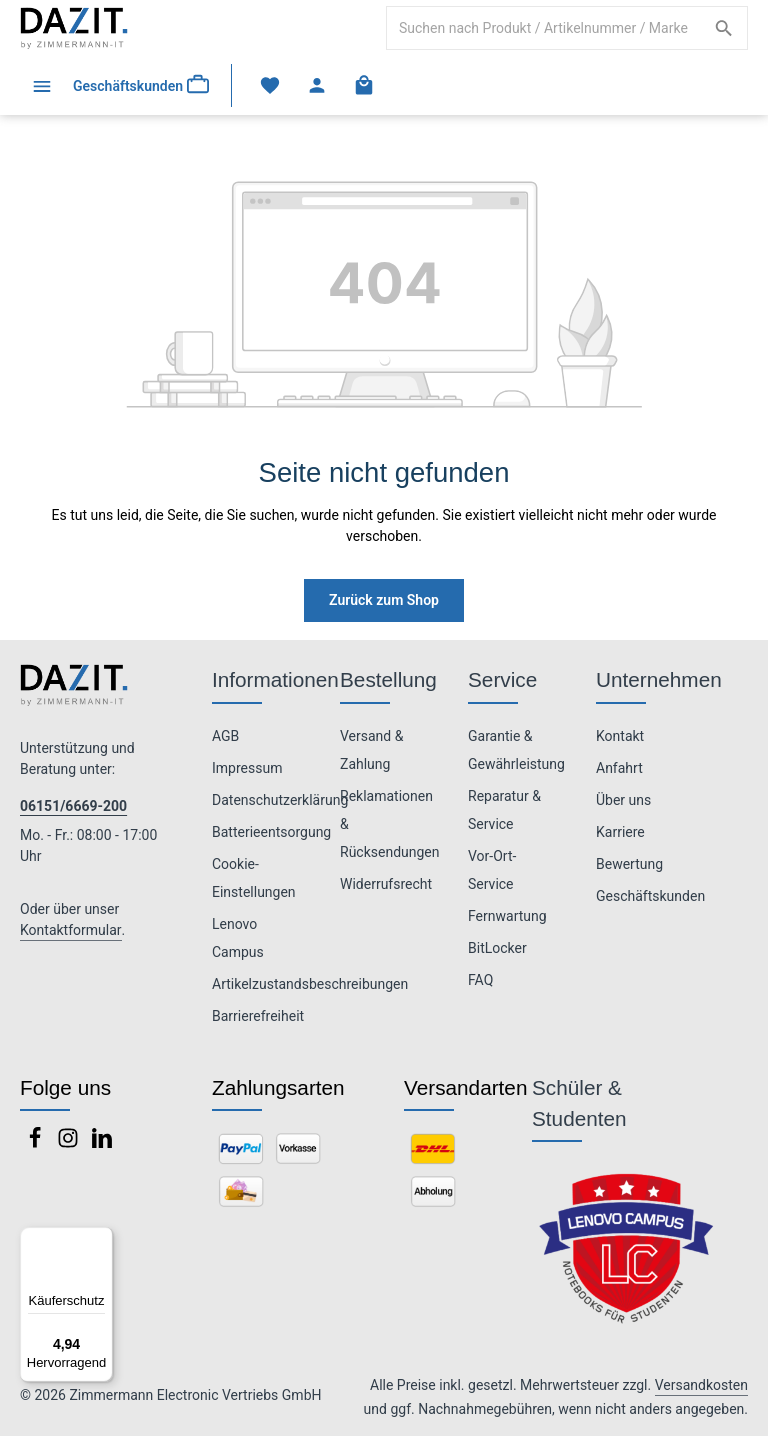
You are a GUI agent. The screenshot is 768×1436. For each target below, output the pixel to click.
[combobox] (544, 28)
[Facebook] (36, 1144)
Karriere (620, 832)
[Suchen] (724, 28)
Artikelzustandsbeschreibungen (310, 984)
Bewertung (629, 864)
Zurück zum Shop (384, 600)
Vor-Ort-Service (492, 870)
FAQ (480, 980)
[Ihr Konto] (317, 85)
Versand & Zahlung (371, 750)
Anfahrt (619, 768)
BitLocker (497, 948)
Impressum (247, 768)
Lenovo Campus (238, 938)
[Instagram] (69, 1144)
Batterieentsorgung (271, 832)
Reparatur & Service (504, 810)
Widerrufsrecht (386, 884)
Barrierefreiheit (258, 1016)
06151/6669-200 (73, 806)
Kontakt (620, 736)
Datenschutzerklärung (280, 800)
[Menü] (41, 85)
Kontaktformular (71, 930)
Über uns (623, 800)
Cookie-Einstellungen (254, 878)
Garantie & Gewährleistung (516, 750)
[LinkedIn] (102, 1144)
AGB (225, 736)
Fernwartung (507, 916)
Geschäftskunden (650, 896)
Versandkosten (701, 1385)
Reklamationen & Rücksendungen (390, 824)
